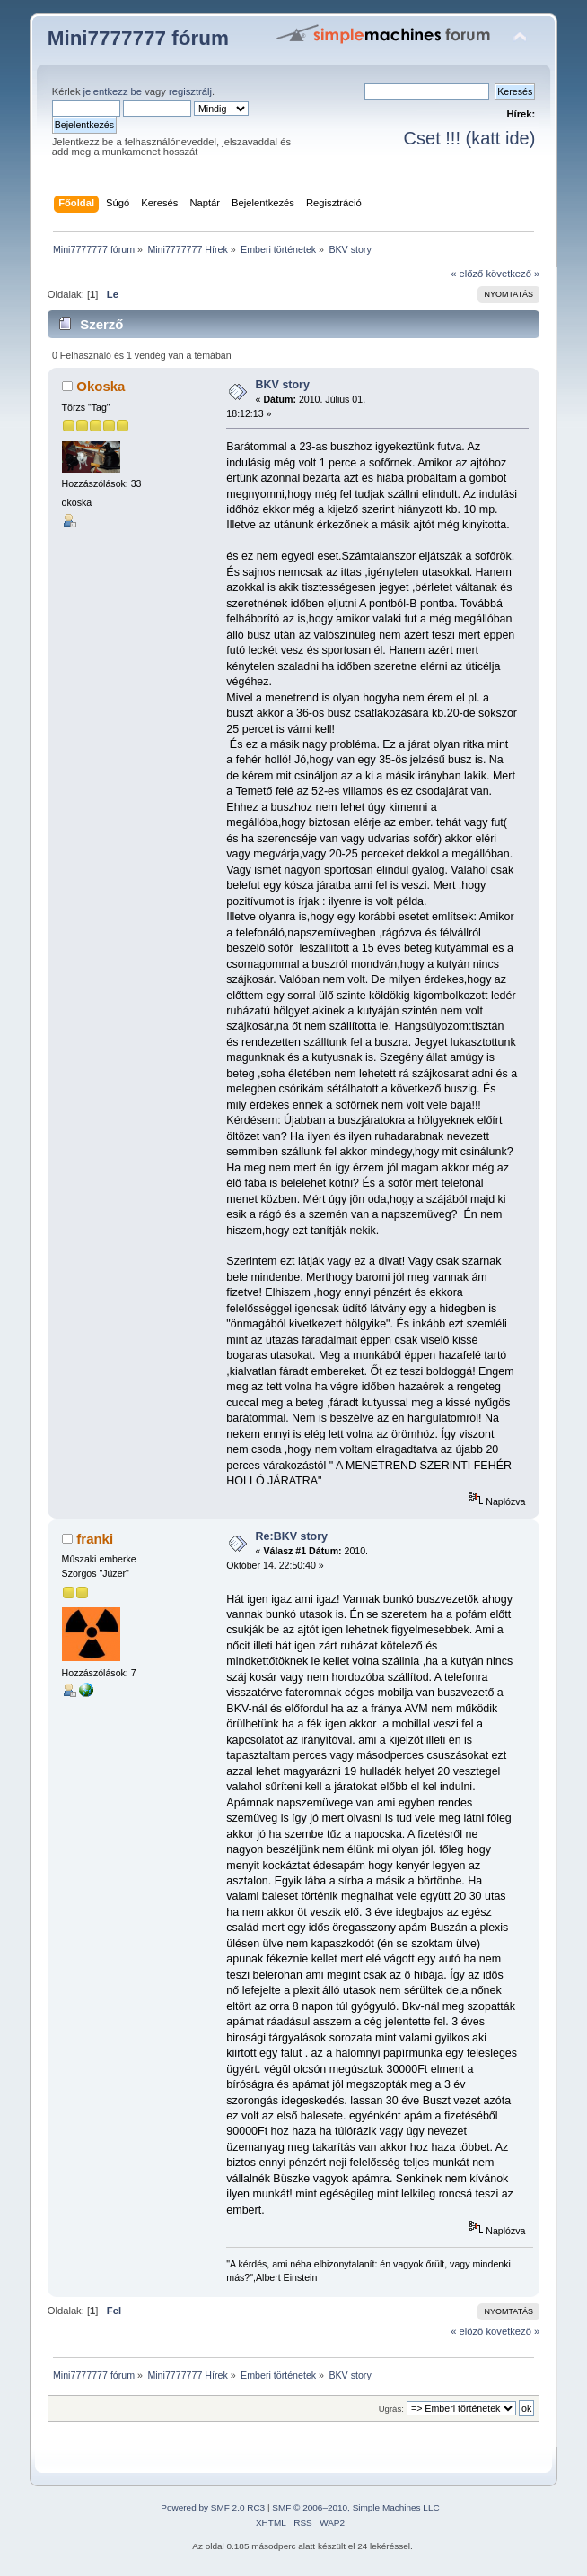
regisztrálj (190, 91)
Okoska (100, 386)
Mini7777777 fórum (138, 38)
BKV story (283, 385)
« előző (467, 273)
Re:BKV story (292, 1536)
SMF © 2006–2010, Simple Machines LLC (355, 2507)
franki (94, 1538)
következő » (512, 273)
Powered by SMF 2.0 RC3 (213, 2507)
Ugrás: (391, 2409)
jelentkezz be (112, 91)
